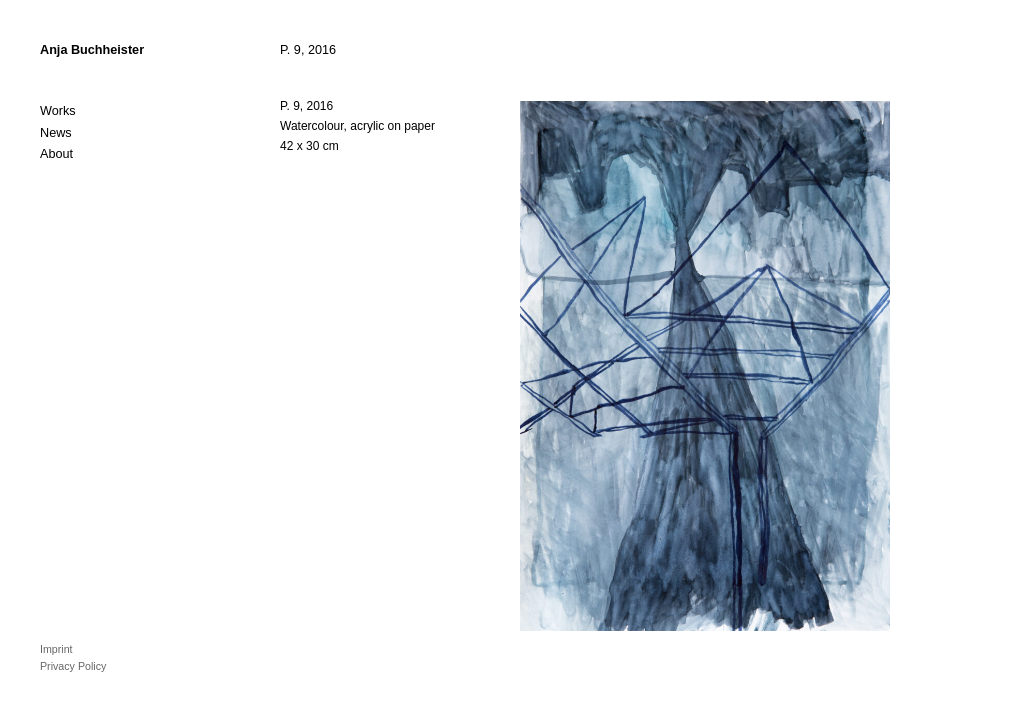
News (56, 133)
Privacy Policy (73, 666)
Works (58, 111)
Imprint (56, 649)
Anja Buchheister (92, 50)
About (56, 154)
